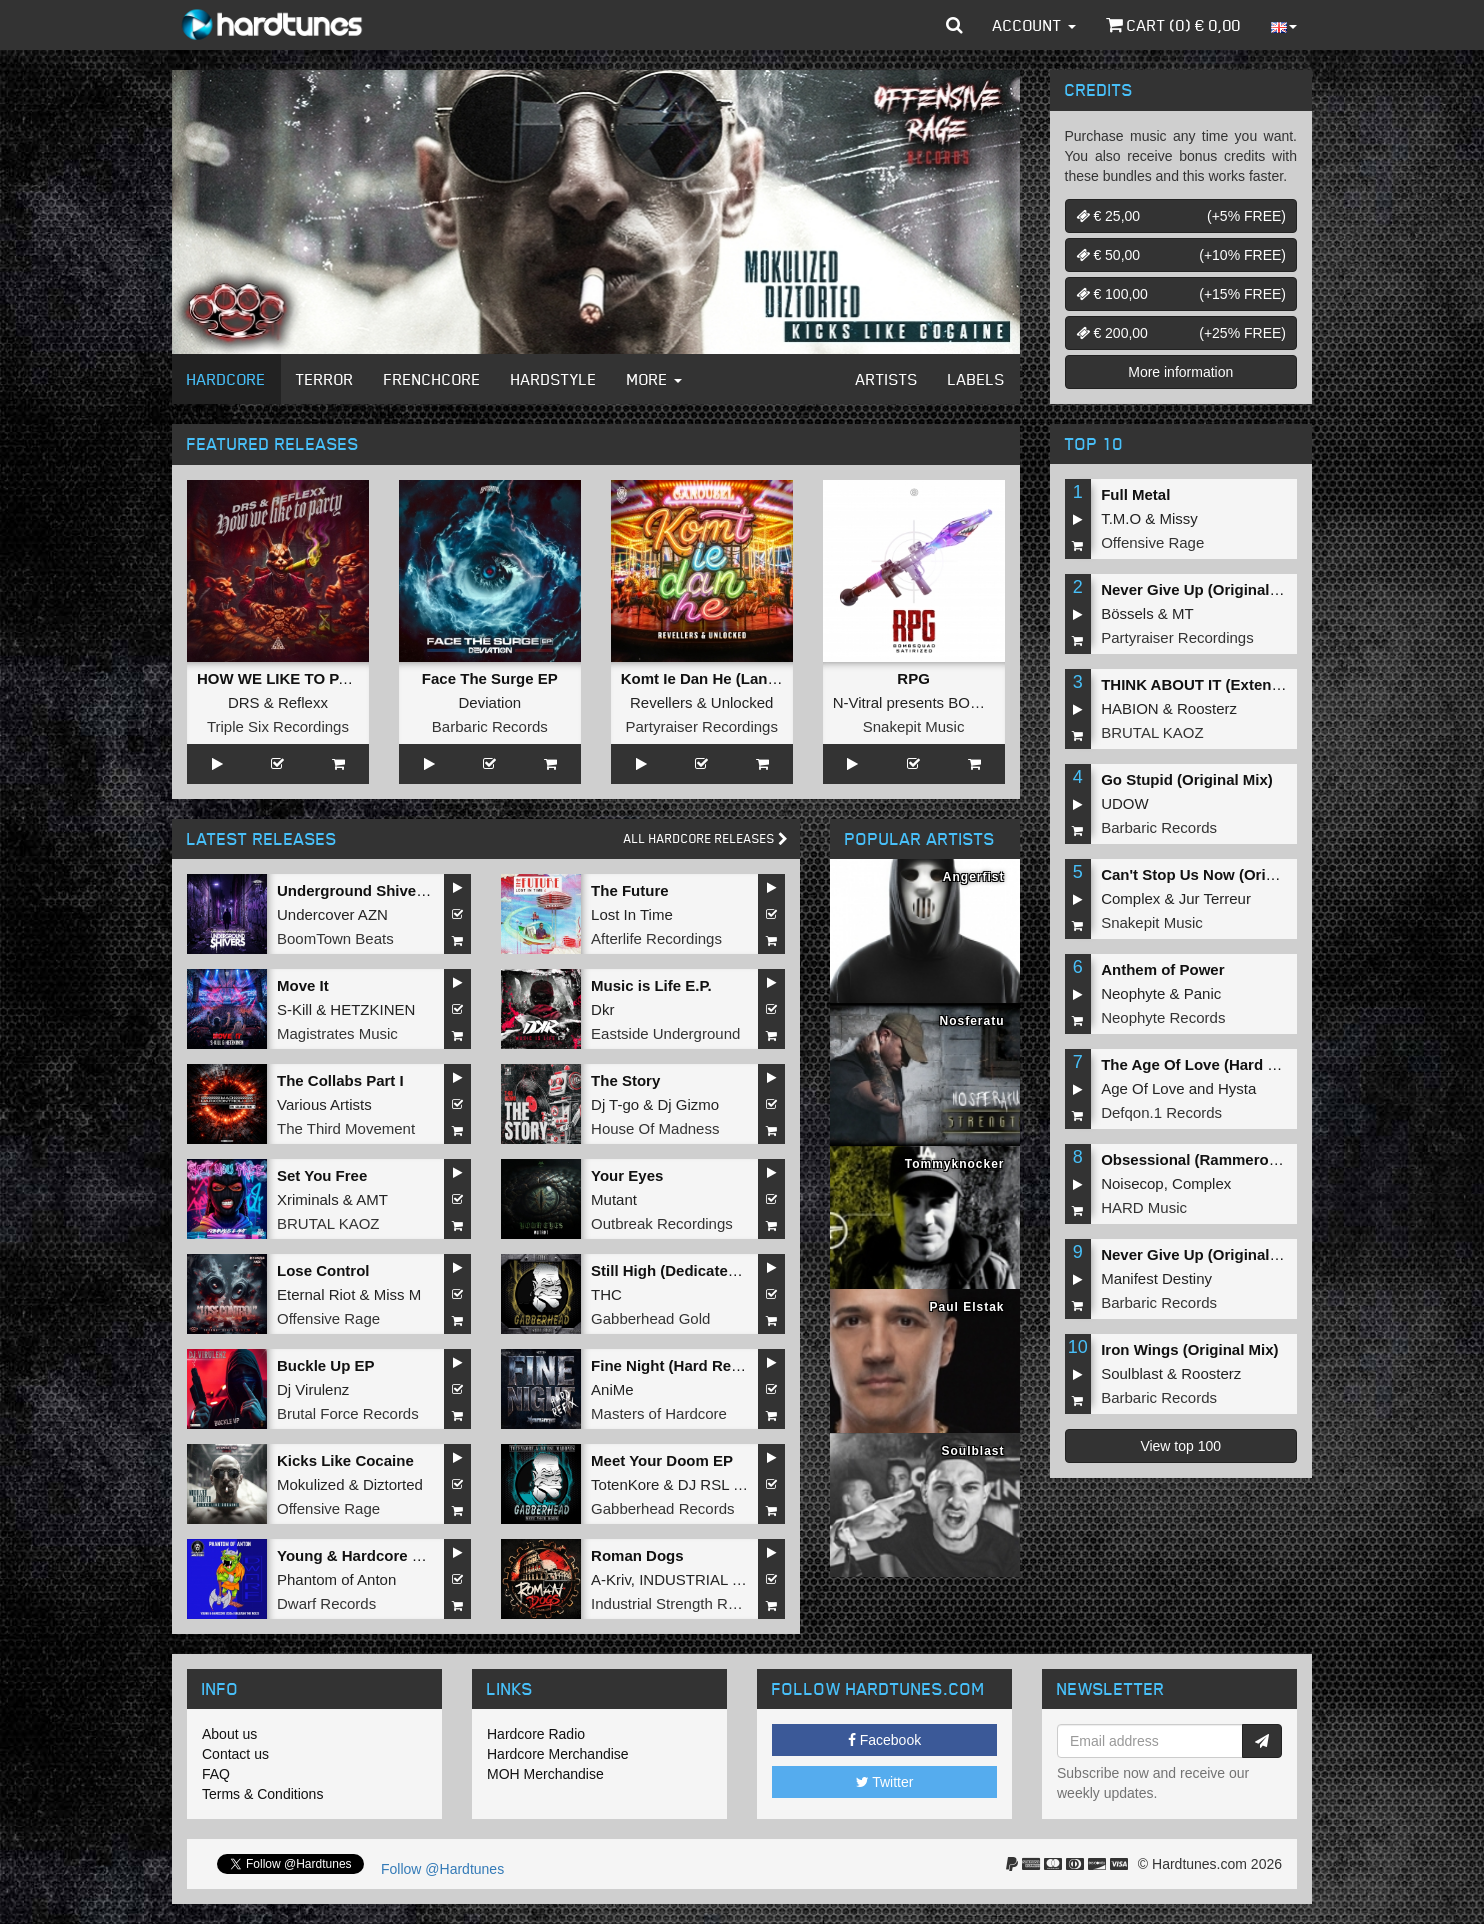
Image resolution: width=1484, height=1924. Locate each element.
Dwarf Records (326, 1603)
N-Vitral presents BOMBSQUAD (939, 702)
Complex (1130, 898)
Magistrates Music (337, 1033)
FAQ (216, 1774)
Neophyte (1133, 993)
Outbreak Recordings (662, 1223)
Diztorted (393, 1484)
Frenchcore (432, 379)
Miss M (398, 1294)
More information (1180, 372)
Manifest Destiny (1156, 1278)
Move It (303, 985)
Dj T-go (615, 1104)
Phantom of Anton (336, 1579)
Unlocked (742, 702)
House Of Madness (655, 1128)
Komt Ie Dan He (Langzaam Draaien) (750, 678)
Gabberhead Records (662, 1508)
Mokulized (311, 1484)
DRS (244, 702)
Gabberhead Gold (650, 1318)
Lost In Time (632, 914)
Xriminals (308, 1199)
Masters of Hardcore (659, 1413)
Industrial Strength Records (682, 1603)
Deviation (490, 702)
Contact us (235, 1754)
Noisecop (1132, 1183)
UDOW (1125, 803)
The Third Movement (346, 1128)
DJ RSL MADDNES (743, 1484)
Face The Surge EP (490, 678)
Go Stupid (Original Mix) (1187, 779)
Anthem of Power (1162, 969)
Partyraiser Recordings (701, 726)
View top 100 (1180, 1446)
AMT (372, 1199)
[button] (954, 25)
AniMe (612, 1389)
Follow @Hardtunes (442, 1869)
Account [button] (1034, 25)
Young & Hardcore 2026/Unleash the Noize (427, 1555)
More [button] (654, 379)
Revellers (661, 702)
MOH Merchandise (545, 1774)
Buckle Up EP (326, 1365)
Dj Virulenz (313, 1389)
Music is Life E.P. (651, 985)
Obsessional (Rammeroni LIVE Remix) (1237, 1159)
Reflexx (303, 702)
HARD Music (1144, 1207)
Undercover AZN (332, 914)
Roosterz (1207, 708)
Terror (325, 379)
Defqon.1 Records (1161, 1112)
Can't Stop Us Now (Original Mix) (1218, 874)
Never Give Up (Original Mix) (1202, 589)
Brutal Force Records (348, 1413)
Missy (1179, 518)
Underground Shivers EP (366, 890)
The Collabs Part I (340, 1080)
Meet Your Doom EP (662, 1460)
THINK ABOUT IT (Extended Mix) (1216, 684)
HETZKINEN (372, 1009)
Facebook (884, 1740)
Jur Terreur (1215, 898)
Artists (887, 379)
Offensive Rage (328, 1318)
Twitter (885, 1782)
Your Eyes (627, 1175)
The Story (625, 1080)
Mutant (614, 1199)
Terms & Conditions (262, 1794)
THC (606, 1294)
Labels (976, 379)
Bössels (1127, 613)
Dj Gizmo (688, 1104)
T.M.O (1121, 518)
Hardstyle (554, 379)
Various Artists (324, 1104)
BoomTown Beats (335, 938)
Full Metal (1135, 494)
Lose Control (323, 1270)
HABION (1130, 708)
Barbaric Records (490, 726)
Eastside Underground (665, 1033)
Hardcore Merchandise (558, 1754)
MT (1183, 613)
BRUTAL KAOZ (328, 1223)
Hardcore (226, 379)
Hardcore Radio (536, 1734)
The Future (630, 890)
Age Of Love (1142, 1088)
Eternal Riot (316, 1294)
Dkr (602, 1009)
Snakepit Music (914, 726)
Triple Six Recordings (278, 726)
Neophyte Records (1163, 1017)
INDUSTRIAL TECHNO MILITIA (745, 1579)
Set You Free (322, 1175)
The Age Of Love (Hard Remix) (1209, 1064)
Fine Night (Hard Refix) (672, 1365)
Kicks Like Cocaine (345, 1460)
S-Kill (294, 1009)
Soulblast (1132, 1373)
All (706, 838)
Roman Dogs (637, 1555)
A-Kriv (611, 1579)
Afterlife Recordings (656, 938)
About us (229, 1734)
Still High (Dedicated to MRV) (694, 1270)
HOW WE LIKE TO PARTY (288, 678)
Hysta (1237, 1088)
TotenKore (625, 1484)
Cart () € (1173, 25)
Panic (1203, 993)
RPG (913, 678)
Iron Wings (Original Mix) (1189, 1349)
